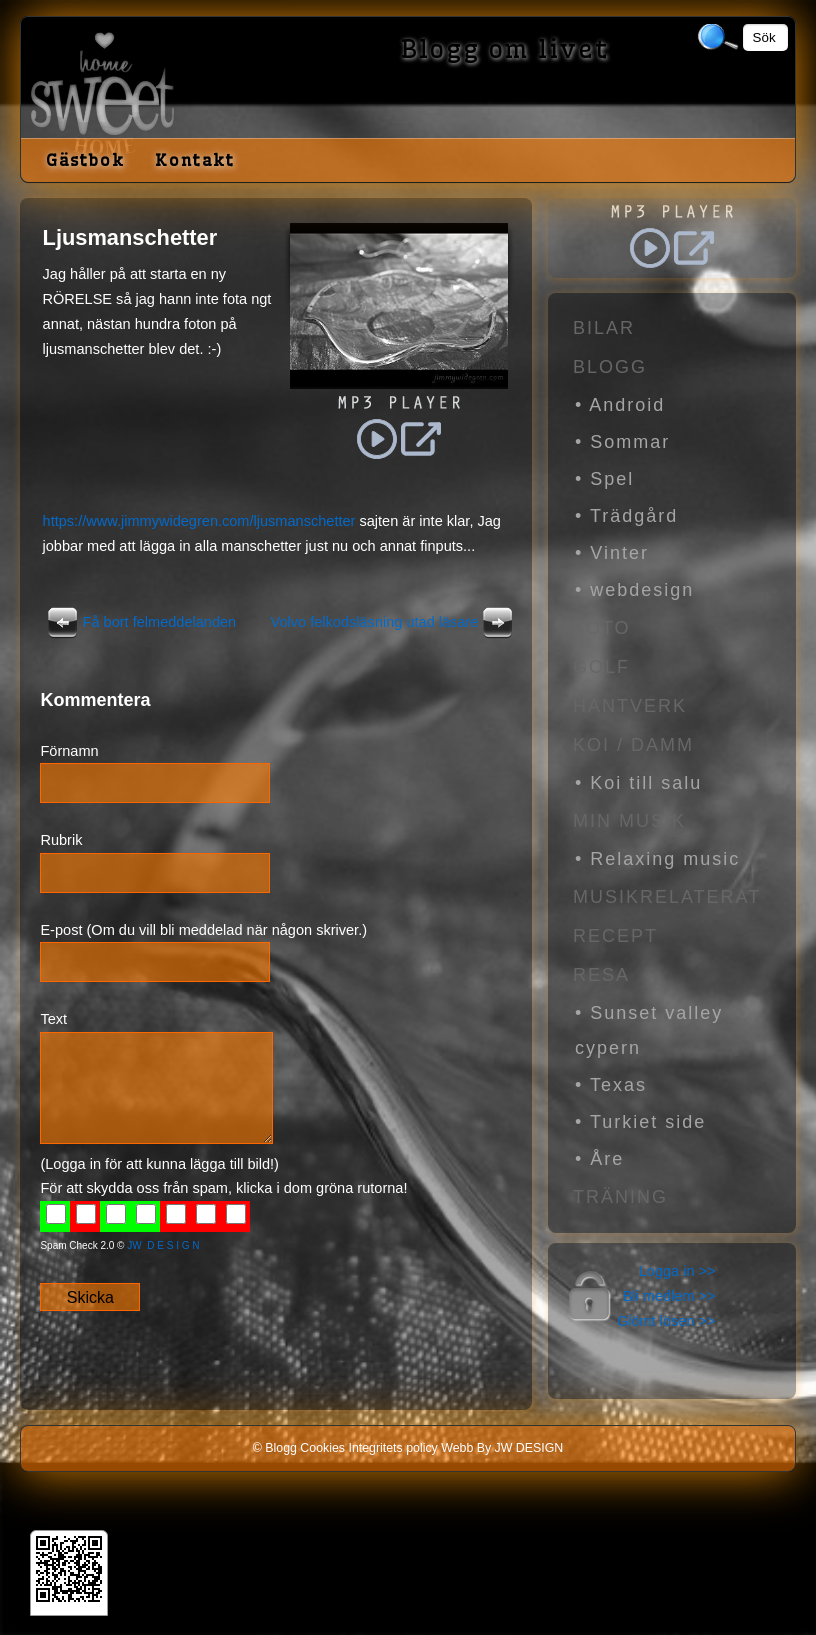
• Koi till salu (638, 783)
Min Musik (629, 821)
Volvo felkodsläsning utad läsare (395, 622)
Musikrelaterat (667, 897)
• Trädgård (626, 516)
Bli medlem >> (669, 1296)
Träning (620, 1197)
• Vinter (612, 553)
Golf (601, 667)
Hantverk (630, 706)
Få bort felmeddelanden (140, 622)
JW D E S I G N (163, 1245)
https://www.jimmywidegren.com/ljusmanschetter (199, 521)
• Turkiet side (640, 1122)
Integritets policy (392, 1448)
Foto (602, 628)
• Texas (611, 1085)
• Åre (599, 1159)
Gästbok (85, 160)
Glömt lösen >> (666, 1321)
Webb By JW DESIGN (502, 1448)
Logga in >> (677, 1271)
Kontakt (195, 160)
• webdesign (634, 590)
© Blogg (275, 1448)
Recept (615, 936)
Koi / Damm (633, 745)
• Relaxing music (657, 859)
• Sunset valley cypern (649, 1030)
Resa (601, 975)
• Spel (604, 479)
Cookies (322, 1448)
